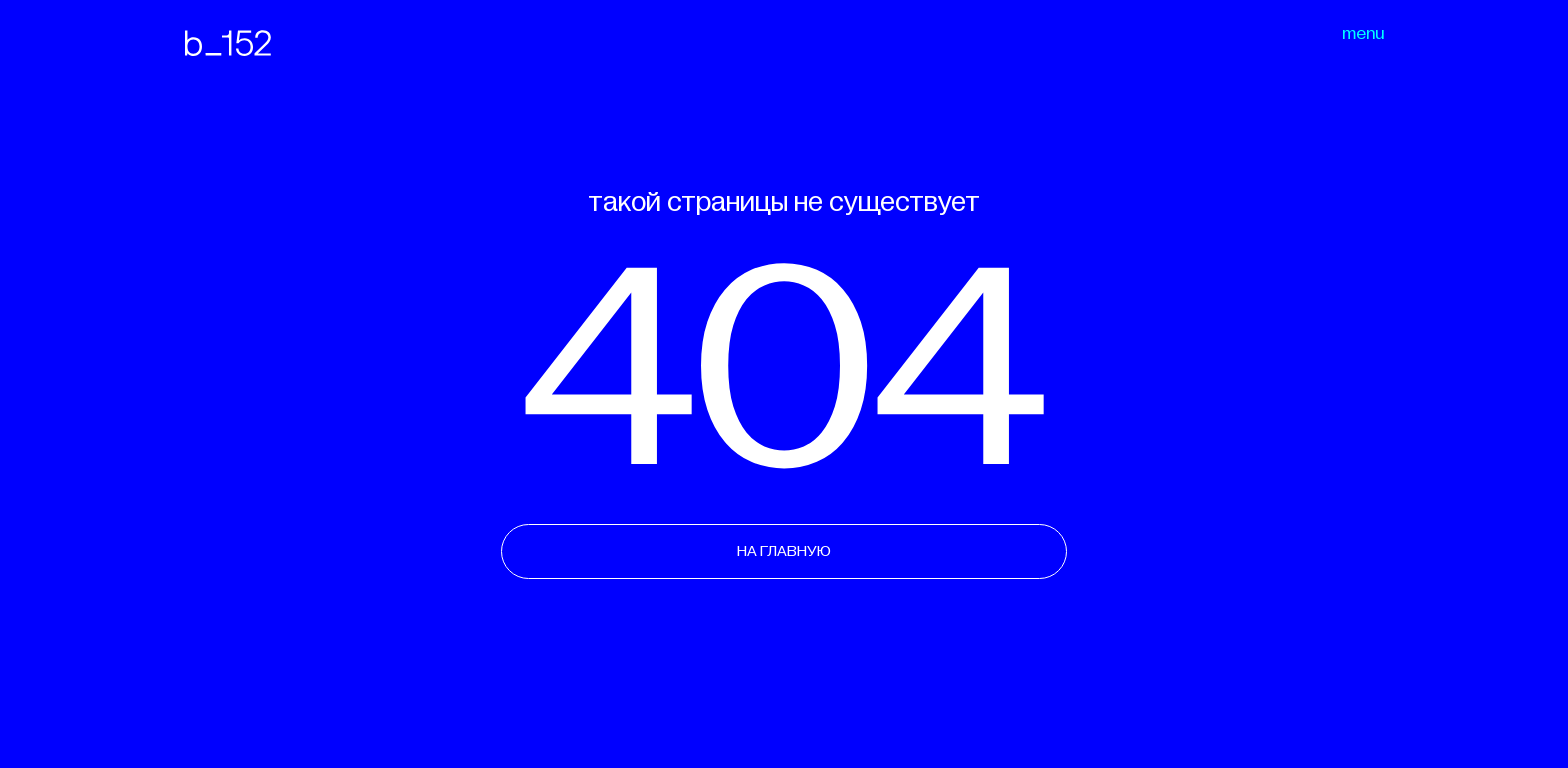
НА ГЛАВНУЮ (784, 551)
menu (1363, 34)
